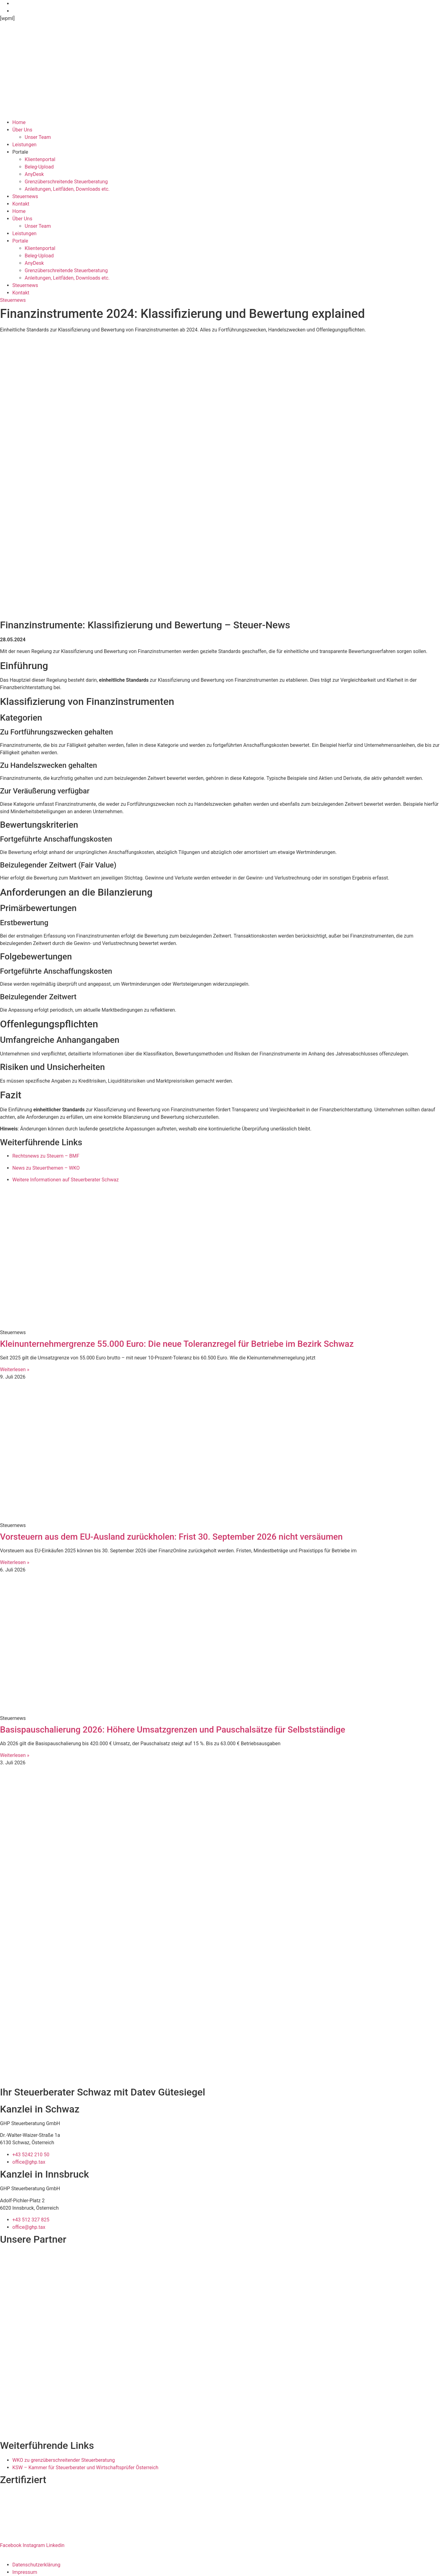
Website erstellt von (21, 2553)
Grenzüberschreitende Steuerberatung (66, 182)
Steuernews (25, 196)
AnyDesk (34, 174)
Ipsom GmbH (58, 2553)
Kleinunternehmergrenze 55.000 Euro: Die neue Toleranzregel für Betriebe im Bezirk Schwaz (177, 1344)
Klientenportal (40, 159)
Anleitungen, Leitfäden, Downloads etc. (67, 189)
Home (19, 122)
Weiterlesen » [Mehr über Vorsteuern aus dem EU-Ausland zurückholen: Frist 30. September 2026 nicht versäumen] (14, 1562)
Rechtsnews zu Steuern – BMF (45, 1156)
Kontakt (20, 204)
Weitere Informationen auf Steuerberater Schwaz (65, 1180)
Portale (20, 152)
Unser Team (38, 137)
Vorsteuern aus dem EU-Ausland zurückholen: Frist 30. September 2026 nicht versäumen (171, 1537)
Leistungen (24, 145)
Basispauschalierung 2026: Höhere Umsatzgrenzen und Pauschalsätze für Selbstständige (172, 1730)
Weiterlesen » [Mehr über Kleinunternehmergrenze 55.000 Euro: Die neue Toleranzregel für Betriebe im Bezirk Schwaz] (14, 1369)
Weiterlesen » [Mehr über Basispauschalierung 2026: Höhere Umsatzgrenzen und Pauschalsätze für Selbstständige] (14, 1755)
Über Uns (22, 130)
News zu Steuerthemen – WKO (46, 1168)
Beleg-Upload (39, 167)
